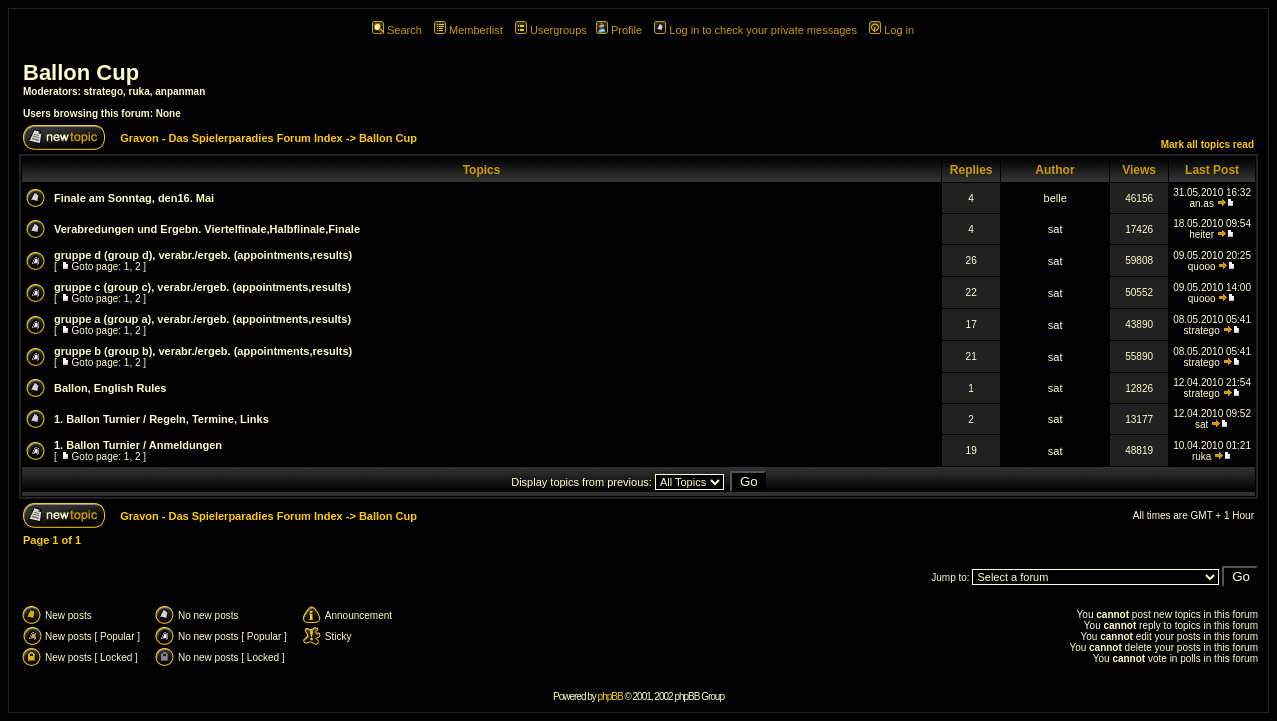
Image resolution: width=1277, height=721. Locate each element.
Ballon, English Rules (110, 388)
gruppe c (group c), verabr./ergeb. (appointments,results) (202, 287)
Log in (891, 30)
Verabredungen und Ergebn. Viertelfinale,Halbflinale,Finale (207, 229)
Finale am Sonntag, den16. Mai (134, 198)
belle (1055, 198)
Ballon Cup (81, 72)
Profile (619, 30)
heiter (1201, 234)
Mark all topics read (1207, 144)
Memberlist (468, 30)
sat (1055, 229)
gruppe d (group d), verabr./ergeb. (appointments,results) (203, 255)
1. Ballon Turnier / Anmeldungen (138, 445)
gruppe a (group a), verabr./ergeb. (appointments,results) (202, 319)
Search (397, 30)
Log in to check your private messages (755, 30)
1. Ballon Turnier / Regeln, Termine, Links (161, 419)
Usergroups (551, 30)
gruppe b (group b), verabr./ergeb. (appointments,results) (203, 351)
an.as (1201, 203)
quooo (1202, 266)
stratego (103, 91)
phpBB (610, 696)
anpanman (180, 91)
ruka (139, 91)
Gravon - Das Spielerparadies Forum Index (231, 138)
